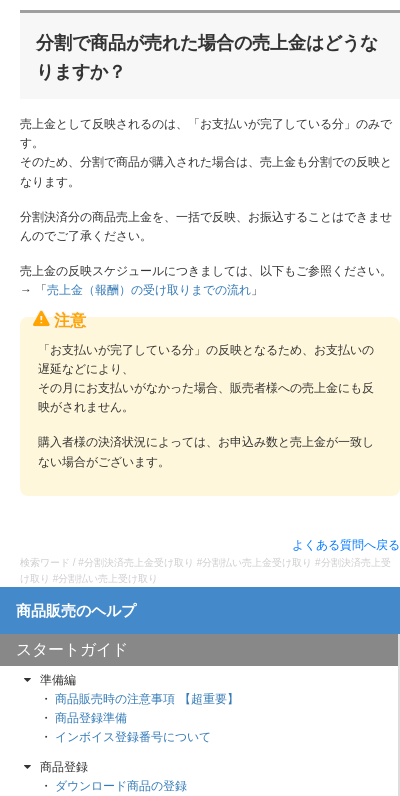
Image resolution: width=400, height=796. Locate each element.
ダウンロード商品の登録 (121, 786)
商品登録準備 (91, 718)
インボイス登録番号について (133, 737)
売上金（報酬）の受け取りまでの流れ (149, 290)
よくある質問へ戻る (346, 545)
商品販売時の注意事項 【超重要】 (146, 699)
